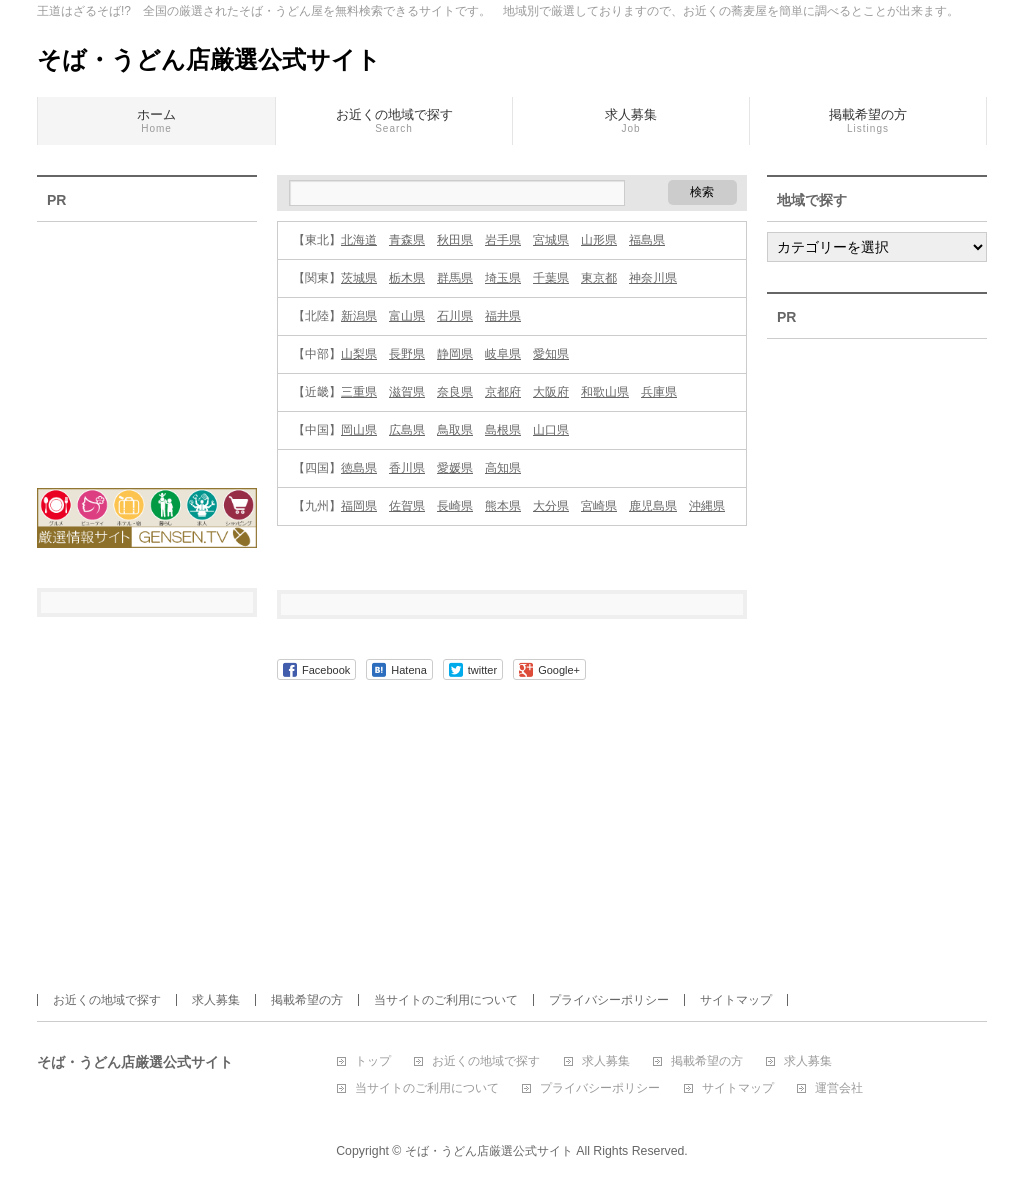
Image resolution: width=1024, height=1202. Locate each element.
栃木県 (407, 278)
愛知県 (551, 354)
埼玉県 (503, 278)
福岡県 (359, 506)
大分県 (551, 506)
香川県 (407, 468)
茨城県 (359, 278)
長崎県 (455, 506)
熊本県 (503, 506)
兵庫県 (659, 392)
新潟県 (359, 316)
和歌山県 (605, 392)
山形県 (599, 240)
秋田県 (455, 240)
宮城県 (551, 240)
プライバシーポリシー (609, 1000)
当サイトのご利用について (446, 1000)
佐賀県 (407, 506)
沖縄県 (707, 506)
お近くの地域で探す (107, 1000)
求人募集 (216, 1000)
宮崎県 (599, 506)
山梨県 (359, 354)
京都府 (503, 392)
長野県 (407, 354)
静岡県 (455, 354)
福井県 (503, 316)
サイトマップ (736, 1000)
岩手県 (503, 240)
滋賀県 (407, 392)
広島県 (407, 430)
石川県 (455, 316)
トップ (373, 1061)
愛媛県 (455, 468)
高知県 (503, 468)
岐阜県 (503, 354)
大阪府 (551, 392)
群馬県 (455, 278)
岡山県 (359, 430)
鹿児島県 (653, 506)
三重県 (359, 392)
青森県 (407, 240)
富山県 (407, 316)
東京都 (599, 278)
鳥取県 (455, 430)
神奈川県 (653, 278)
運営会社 (839, 1088)
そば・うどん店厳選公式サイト (209, 59)
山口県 (551, 430)
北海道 (359, 240)
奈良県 (455, 392)
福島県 (647, 240)
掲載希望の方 (307, 1000)
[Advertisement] (147, 342)
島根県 (503, 430)
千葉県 (551, 278)
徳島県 (359, 468)
